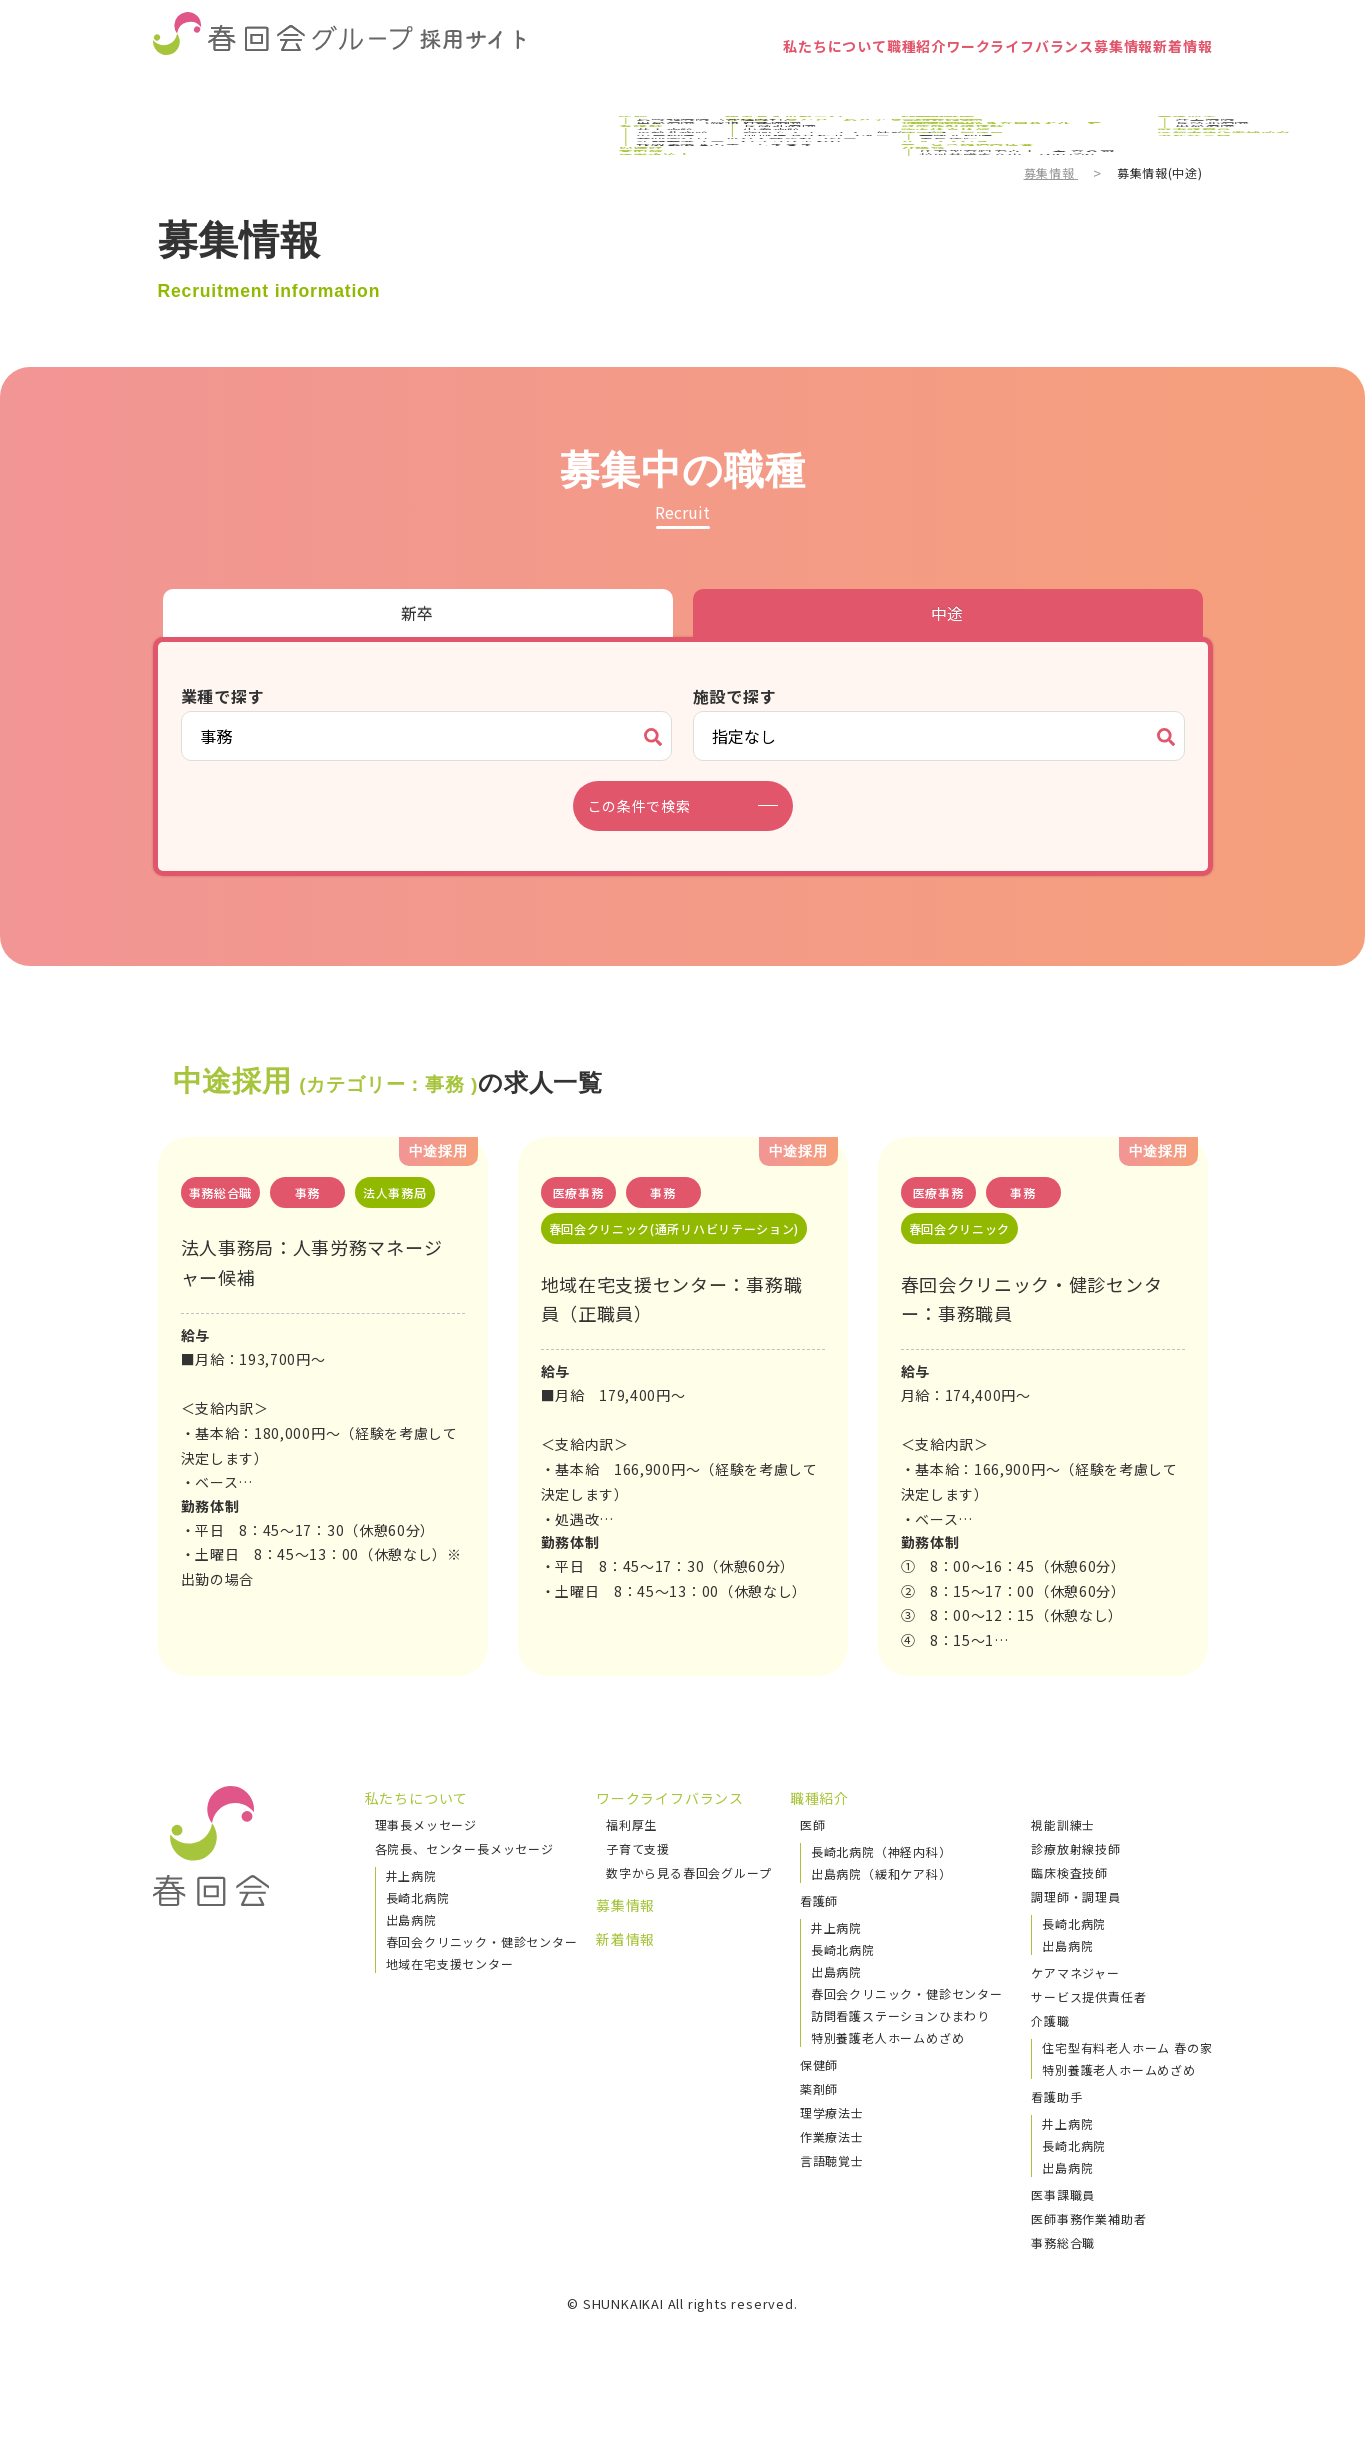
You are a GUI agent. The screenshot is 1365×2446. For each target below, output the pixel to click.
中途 (948, 613)
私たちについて (658, 85)
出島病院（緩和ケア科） (881, 1908)
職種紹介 (778, 85)
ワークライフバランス (924, 85)
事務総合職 (1063, 2277)
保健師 (819, 2099)
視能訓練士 (1063, 1859)
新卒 (418, 613)
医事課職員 (1063, 2229)
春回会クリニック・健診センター (482, 1976)
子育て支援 (638, 1883)
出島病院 (411, 1954)
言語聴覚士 (832, 2195)
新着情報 (1164, 85)
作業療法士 (832, 2171)
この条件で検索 (652, 806)
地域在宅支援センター (450, 1998)
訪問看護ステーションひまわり (900, 2050)
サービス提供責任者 (1088, 2031)
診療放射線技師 (1076, 1883)
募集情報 (1069, 85)
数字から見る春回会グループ (688, 1907)
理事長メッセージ (426, 1859)
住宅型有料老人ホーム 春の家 (1127, 2082)
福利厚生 (631, 1859)
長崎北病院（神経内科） (881, 1886)
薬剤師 (819, 2123)
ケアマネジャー (1075, 2007)
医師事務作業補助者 (1088, 2253)
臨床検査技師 (1069, 1907)
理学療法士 (832, 2147)
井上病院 (411, 1910)
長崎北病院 (418, 1932)
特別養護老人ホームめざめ (888, 2072)
